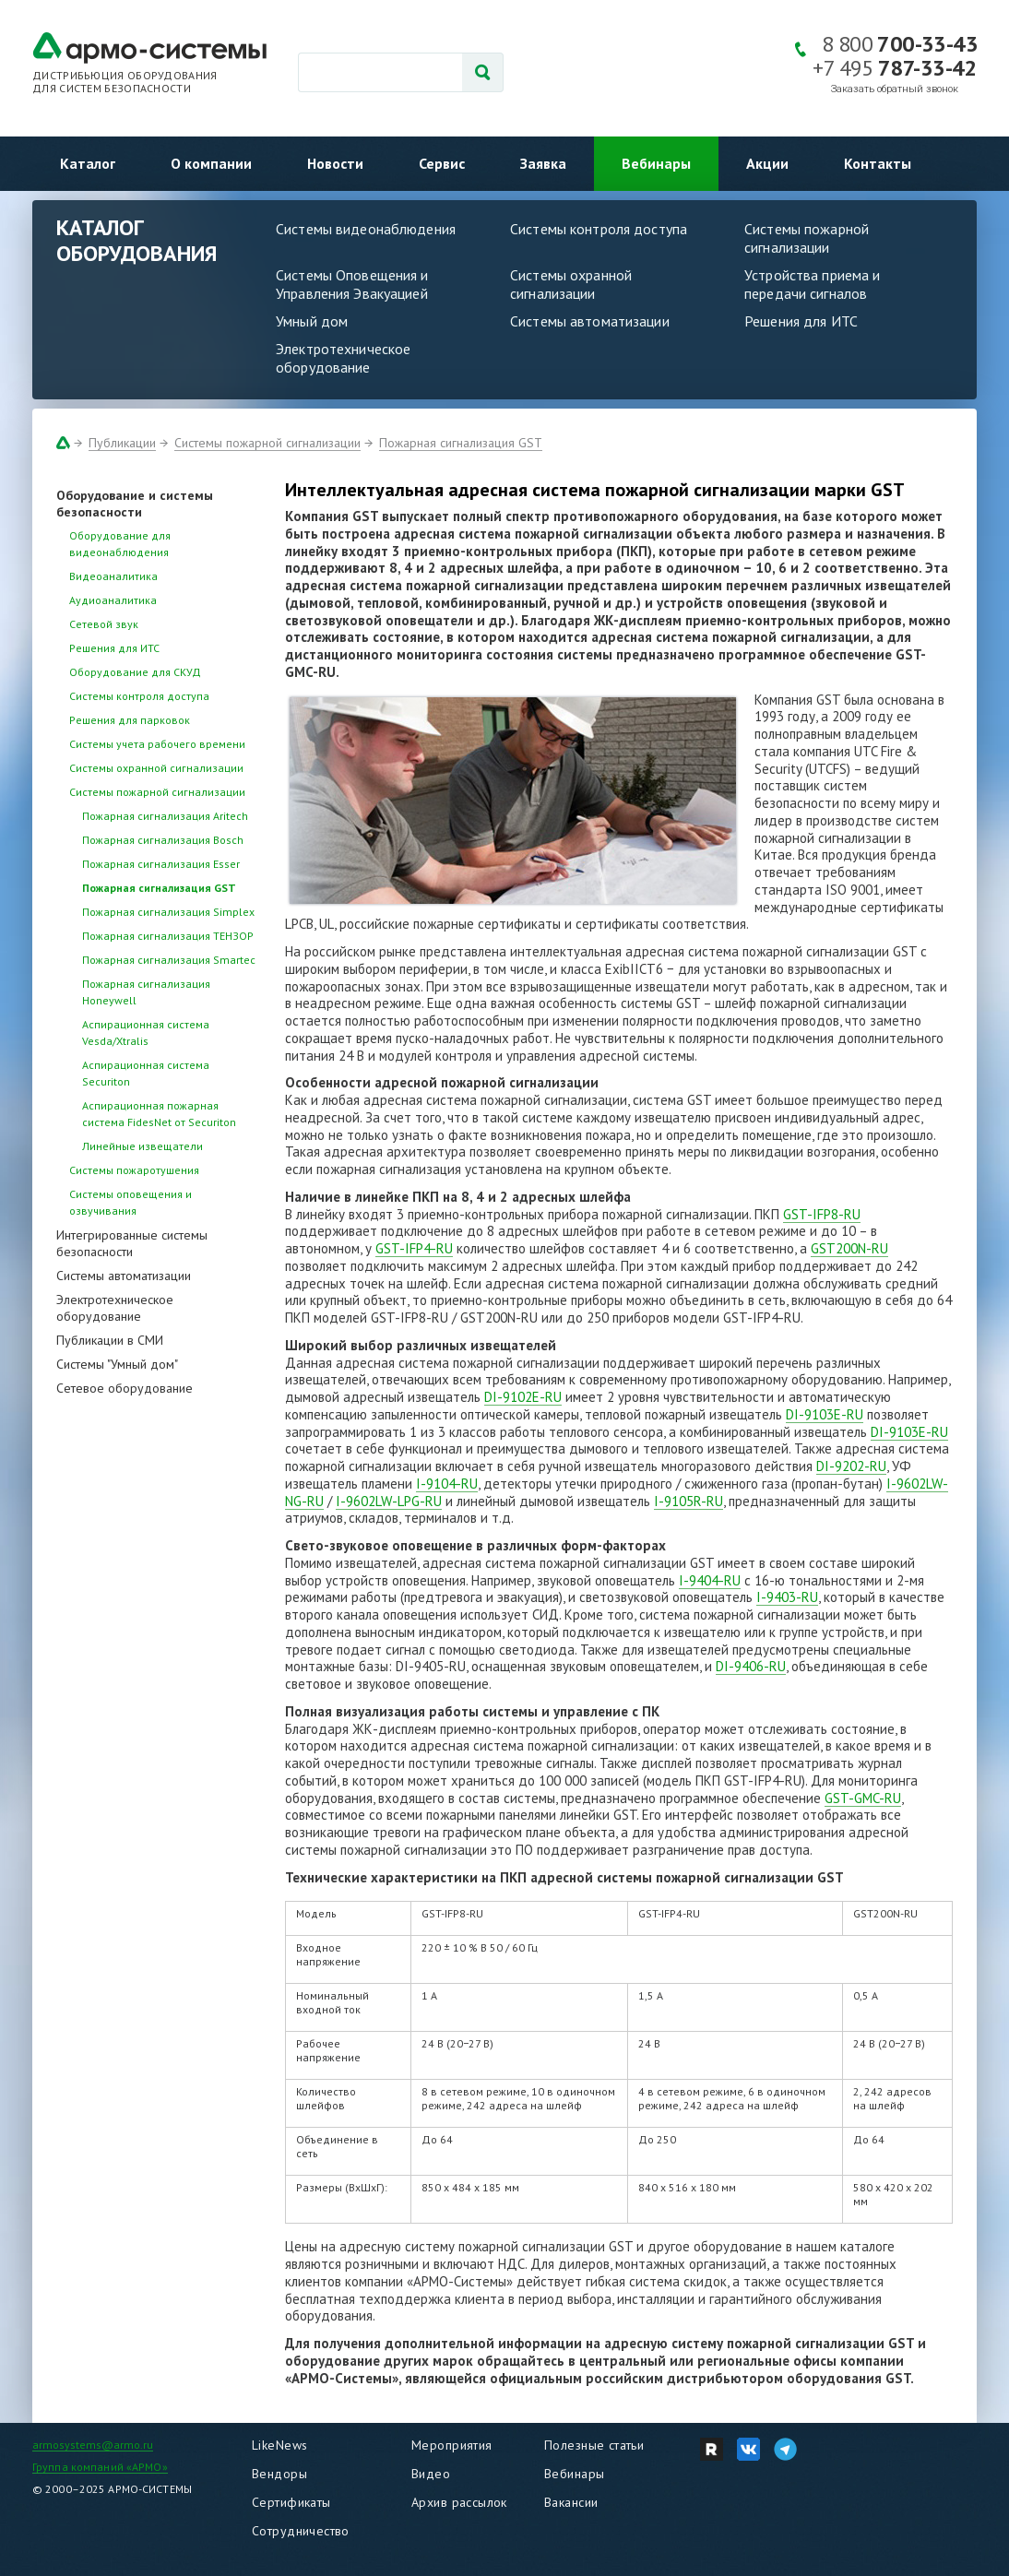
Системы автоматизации (590, 321)
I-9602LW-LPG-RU (389, 1501)
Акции (767, 163)
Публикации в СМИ (109, 1340)
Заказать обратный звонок (894, 89)
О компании (211, 163)
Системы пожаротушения (134, 1170)
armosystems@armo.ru (92, 2444)
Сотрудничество (301, 2531)
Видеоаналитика (113, 576)
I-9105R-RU (688, 1501)
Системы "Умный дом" (117, 1364)
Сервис (442, 163)
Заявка (543, 163)
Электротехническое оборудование (343, 357)
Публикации (122, 442)
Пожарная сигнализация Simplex (168, 912)
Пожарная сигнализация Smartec (168, 960)
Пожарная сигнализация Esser (161, 864)
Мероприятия (452, 2445)
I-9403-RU (787, 1597)
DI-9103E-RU (824, 1414)
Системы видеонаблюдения (366, 229)
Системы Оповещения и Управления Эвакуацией (352, 284)
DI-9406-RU (751, 1666)
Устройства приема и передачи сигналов (812, 284)
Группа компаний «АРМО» (100, 2467)
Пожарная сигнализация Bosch (162, 840)
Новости (335, 163)
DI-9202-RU (851, 1466)
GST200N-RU (849, 1248)
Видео (430, 2473)
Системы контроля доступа (598, 229)
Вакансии (571, 2502)
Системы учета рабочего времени (157, 744)
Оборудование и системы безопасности (134, 503)
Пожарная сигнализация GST (460, 442)
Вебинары (656, 163)
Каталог (87, 163)
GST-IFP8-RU (822, 1214)
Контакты (877, 163)
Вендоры (279, 2473)
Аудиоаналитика (113, 600)
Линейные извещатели (142, 1146)
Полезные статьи (594, 2445)
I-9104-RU (447, 1483)
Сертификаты (291, 2502)
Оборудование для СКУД (135, 672)
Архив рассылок (459, 2502)
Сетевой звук (103, 624)
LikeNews (279, 2445)
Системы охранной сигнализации (571, 284)
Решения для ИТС (801, 321)
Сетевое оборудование (124, 1388)
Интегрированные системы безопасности (132, 1243)
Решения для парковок (129, 720)
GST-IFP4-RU (414, 1248)
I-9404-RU (710, 1580)
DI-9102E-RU (523, 1397)
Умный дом (312, 321)
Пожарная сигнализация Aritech (165, 816)
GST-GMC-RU (863, 1798)
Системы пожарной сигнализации (806, 238)
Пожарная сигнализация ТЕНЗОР (168, 936)
